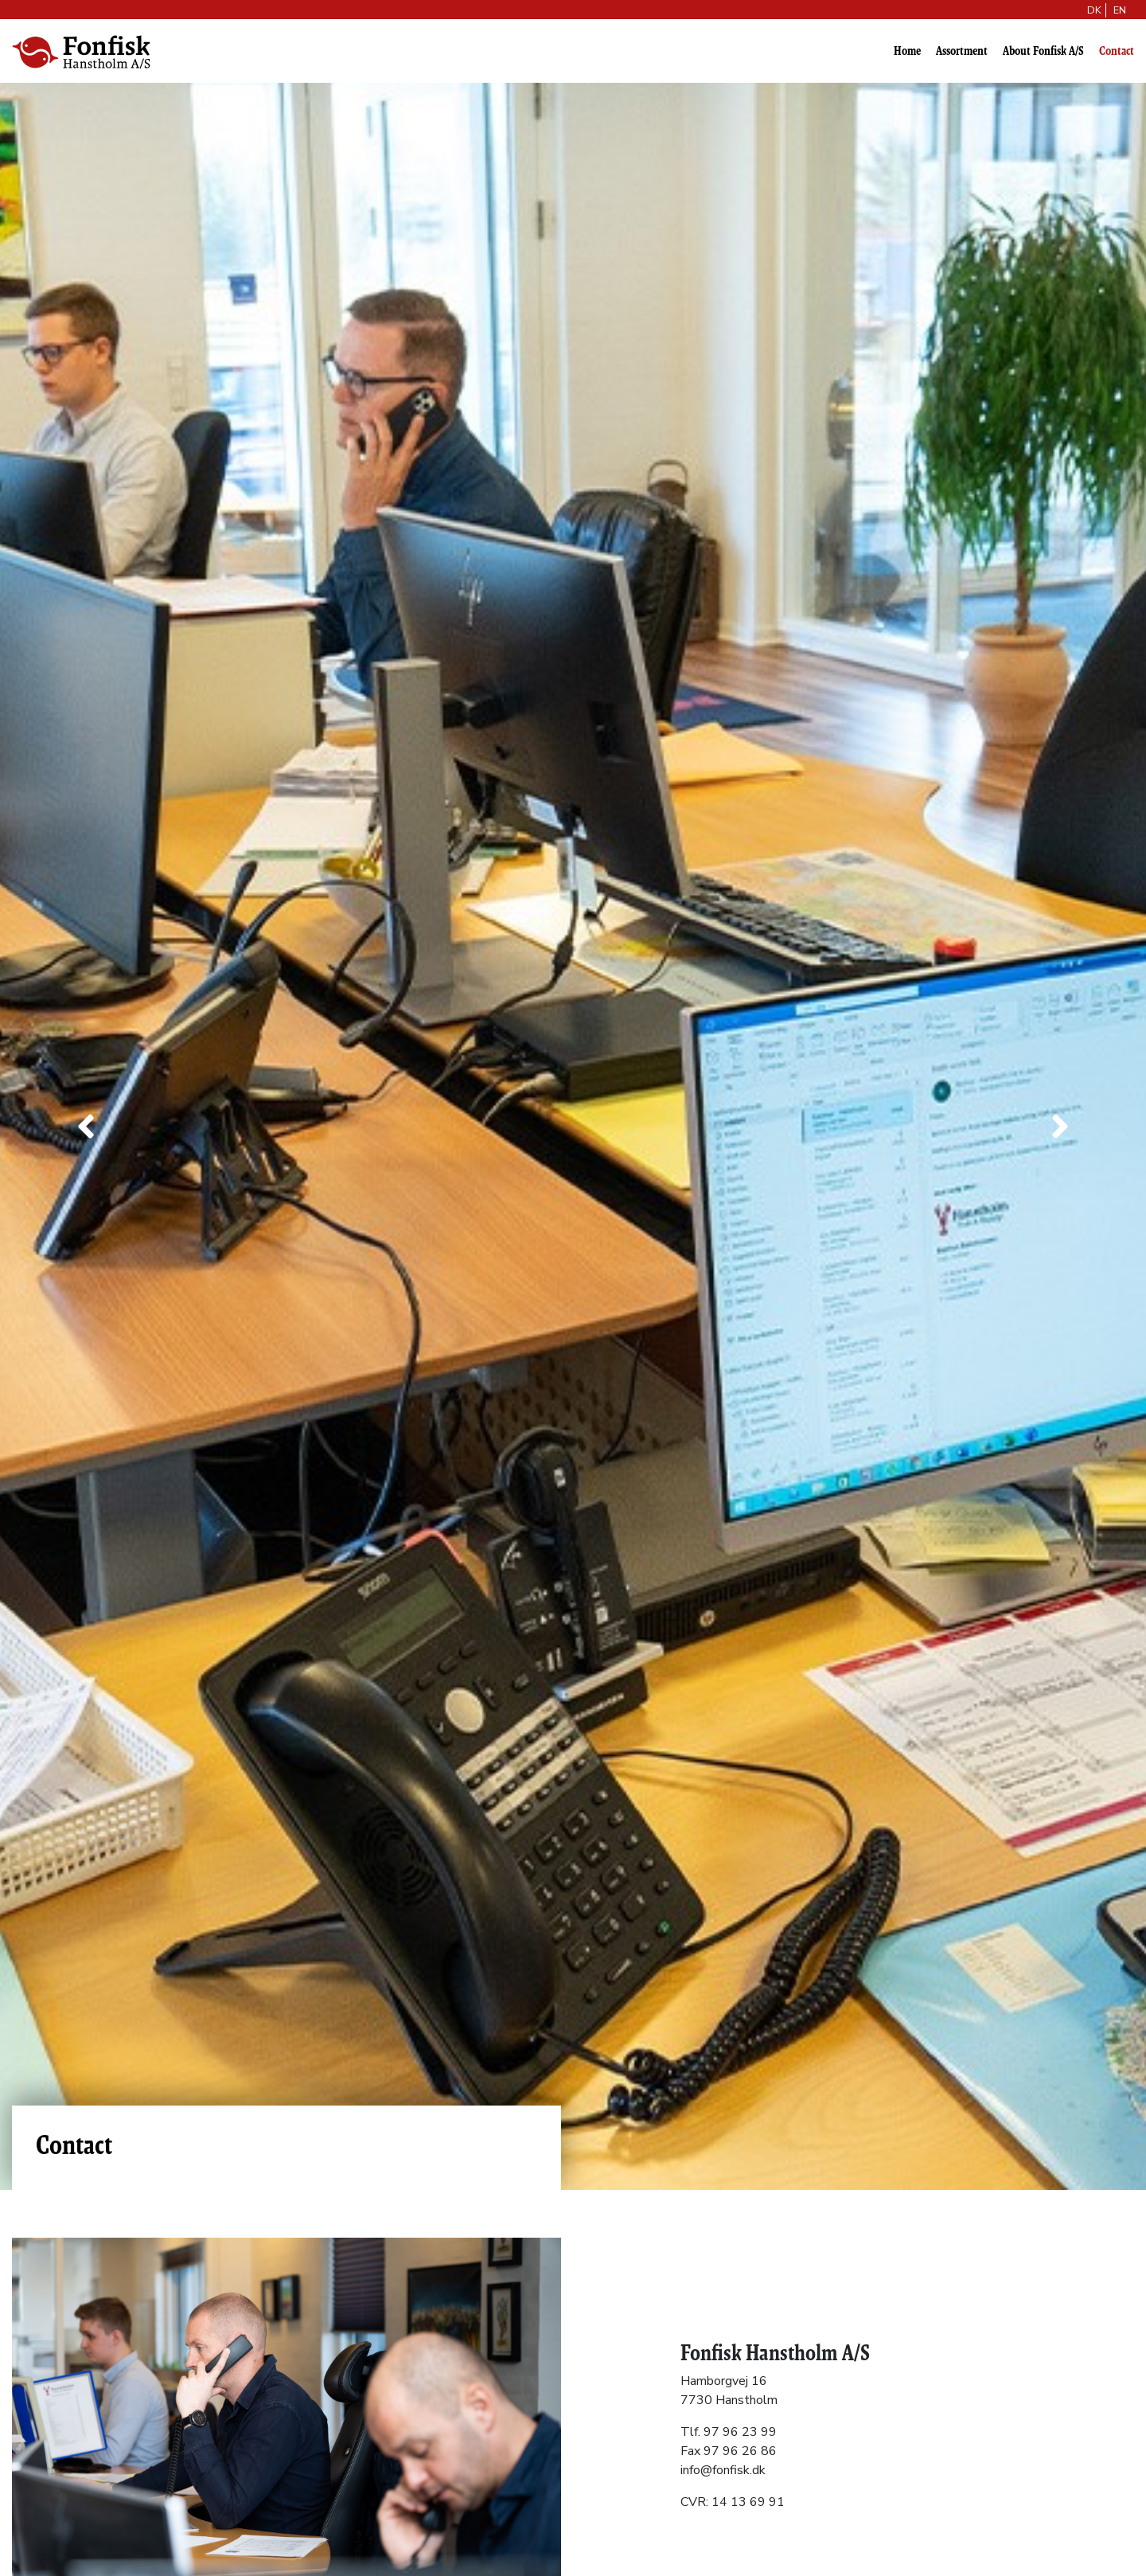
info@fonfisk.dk (723, 2470)
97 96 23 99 (740, 2432)
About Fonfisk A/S (1043, 50)
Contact (1116, 50)
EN (1119, 10)
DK (1094, 10)
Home (907, 50)
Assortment (962, 50)
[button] (86, 1127)
